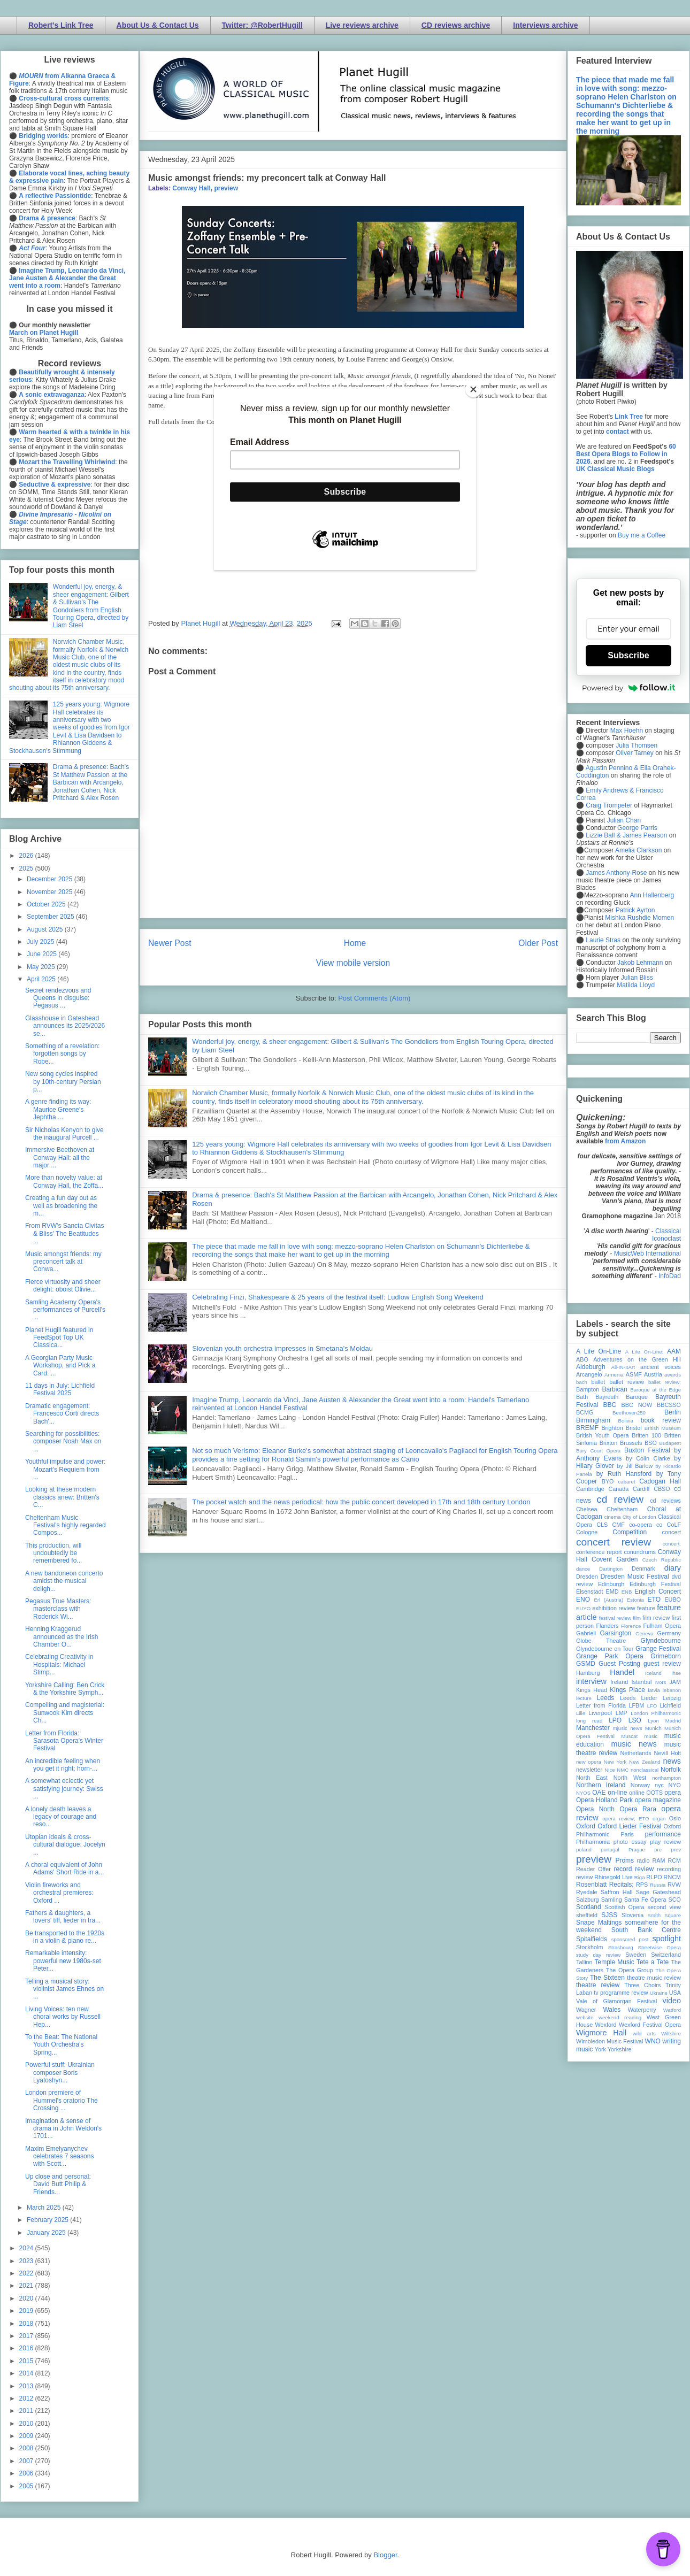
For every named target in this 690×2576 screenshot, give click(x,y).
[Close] (473, 389)
